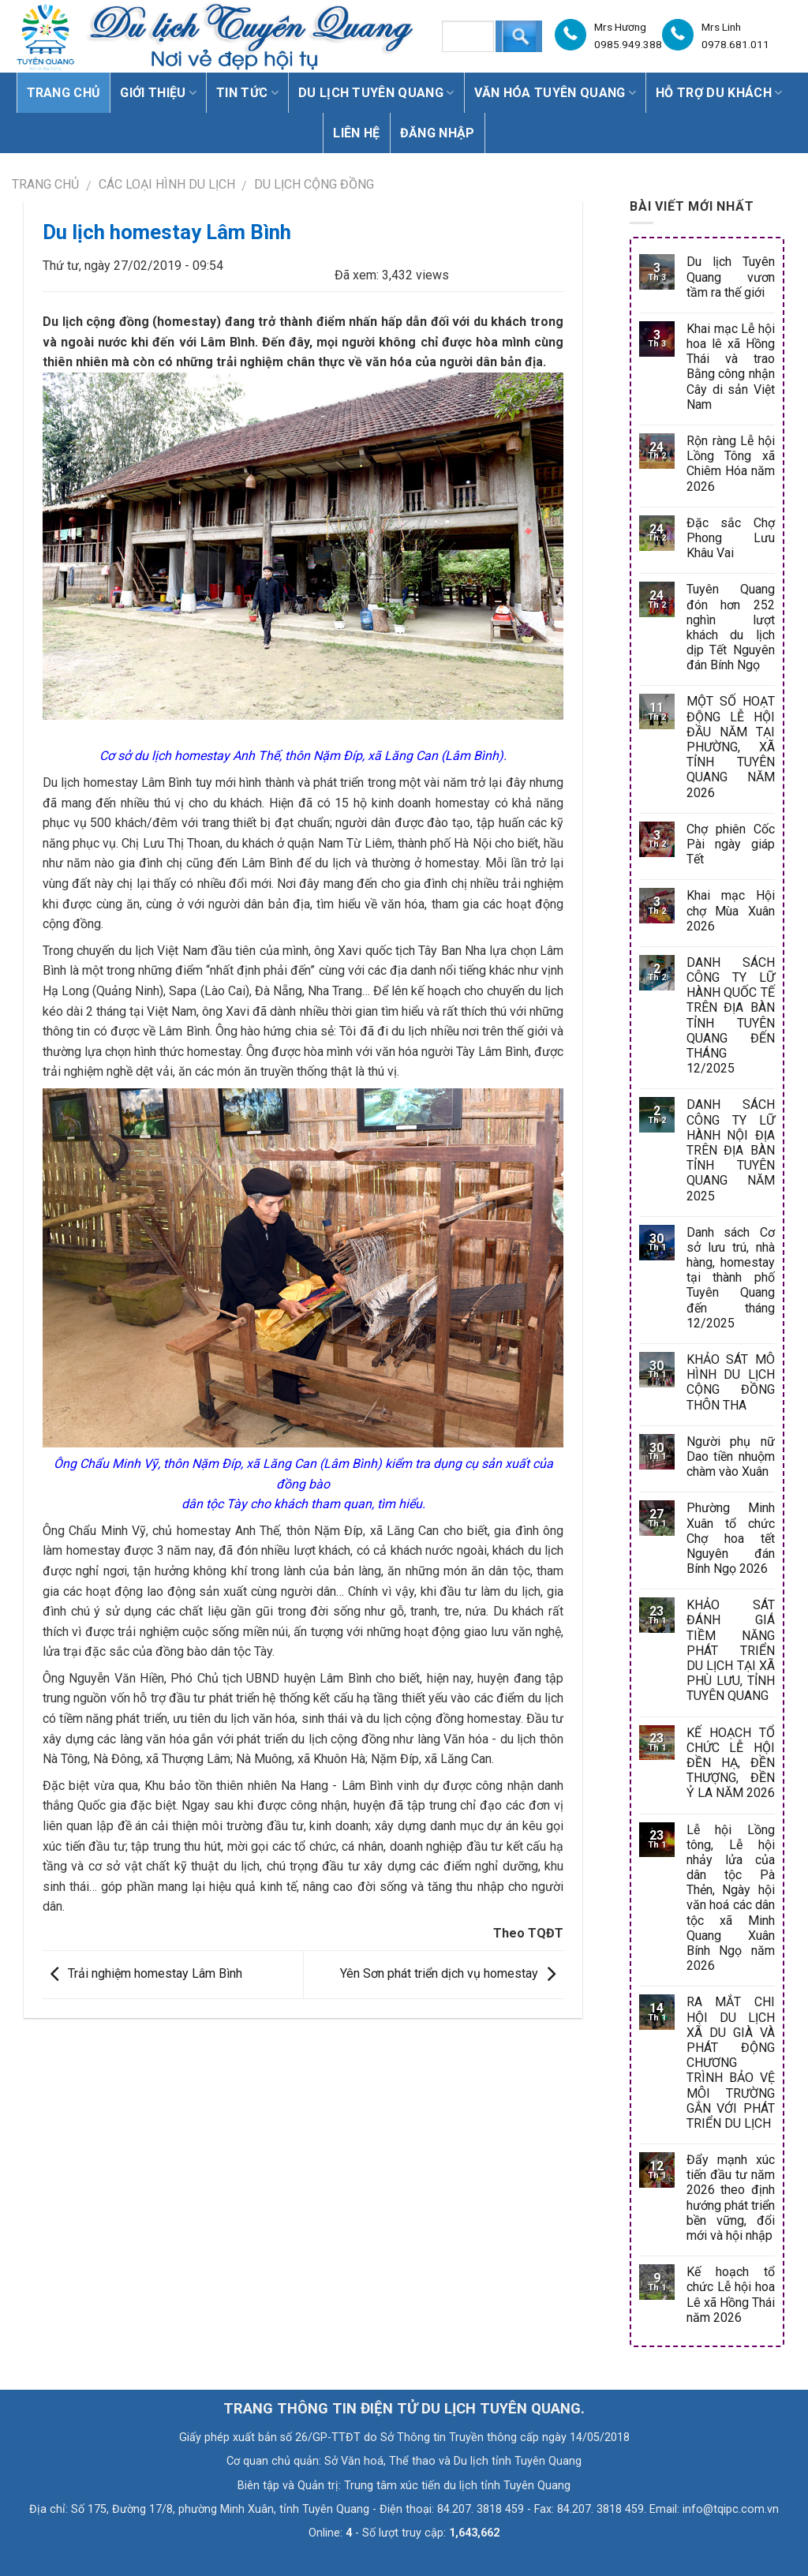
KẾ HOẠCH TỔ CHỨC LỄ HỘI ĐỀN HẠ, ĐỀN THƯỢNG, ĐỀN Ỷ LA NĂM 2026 (730, 1763)
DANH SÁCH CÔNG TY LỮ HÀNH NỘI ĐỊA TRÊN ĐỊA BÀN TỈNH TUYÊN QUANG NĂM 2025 (730, 1150)
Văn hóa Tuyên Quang (555, 92)
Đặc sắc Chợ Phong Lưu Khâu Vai (730, 537)
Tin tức (247, 92)
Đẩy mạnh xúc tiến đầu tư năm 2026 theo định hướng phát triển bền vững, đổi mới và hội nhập (730, 2197)
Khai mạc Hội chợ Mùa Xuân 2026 (730, 910)
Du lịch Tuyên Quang (376, 92)
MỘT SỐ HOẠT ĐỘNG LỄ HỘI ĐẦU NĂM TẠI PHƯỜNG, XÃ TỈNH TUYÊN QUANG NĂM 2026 (730, 746)
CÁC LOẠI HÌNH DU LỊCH (167, 184)
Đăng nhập (437, 132)
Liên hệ (356, 132)
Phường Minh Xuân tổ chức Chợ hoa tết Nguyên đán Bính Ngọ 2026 (730, 1538)
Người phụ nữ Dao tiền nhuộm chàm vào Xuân (730, 1456)
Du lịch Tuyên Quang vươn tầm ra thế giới (730, 276)
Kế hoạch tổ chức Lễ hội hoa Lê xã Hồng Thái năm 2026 (730, 2294)
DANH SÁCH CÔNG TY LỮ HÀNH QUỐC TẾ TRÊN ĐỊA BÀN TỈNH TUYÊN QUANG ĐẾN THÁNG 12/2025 (730, 1015)
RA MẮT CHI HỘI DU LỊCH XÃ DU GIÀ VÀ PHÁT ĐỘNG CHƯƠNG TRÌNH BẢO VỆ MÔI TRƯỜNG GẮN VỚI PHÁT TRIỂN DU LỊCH (730, 2062)
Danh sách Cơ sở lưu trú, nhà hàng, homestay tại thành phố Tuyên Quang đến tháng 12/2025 (730, 1278)
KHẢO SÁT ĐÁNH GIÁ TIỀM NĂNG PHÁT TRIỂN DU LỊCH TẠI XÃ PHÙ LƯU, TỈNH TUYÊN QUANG (730, 1650)
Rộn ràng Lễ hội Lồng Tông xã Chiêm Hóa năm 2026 (730, 463)
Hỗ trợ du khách (719, 92)
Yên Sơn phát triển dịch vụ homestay (451, 1973)
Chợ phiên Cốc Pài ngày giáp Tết (730, 844)
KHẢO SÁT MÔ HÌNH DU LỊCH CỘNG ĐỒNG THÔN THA (730, 1382)
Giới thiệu (158, 92)
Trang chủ (64, 92)
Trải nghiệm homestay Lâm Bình (142, 1973)
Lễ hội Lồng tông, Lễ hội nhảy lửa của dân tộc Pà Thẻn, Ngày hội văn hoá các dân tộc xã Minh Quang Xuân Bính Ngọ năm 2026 (730, 1898)
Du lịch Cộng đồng (314, 184)
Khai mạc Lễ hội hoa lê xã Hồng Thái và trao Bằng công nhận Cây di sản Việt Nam (730, 366)
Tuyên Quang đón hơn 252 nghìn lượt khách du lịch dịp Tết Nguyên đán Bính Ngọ (730, 627)
